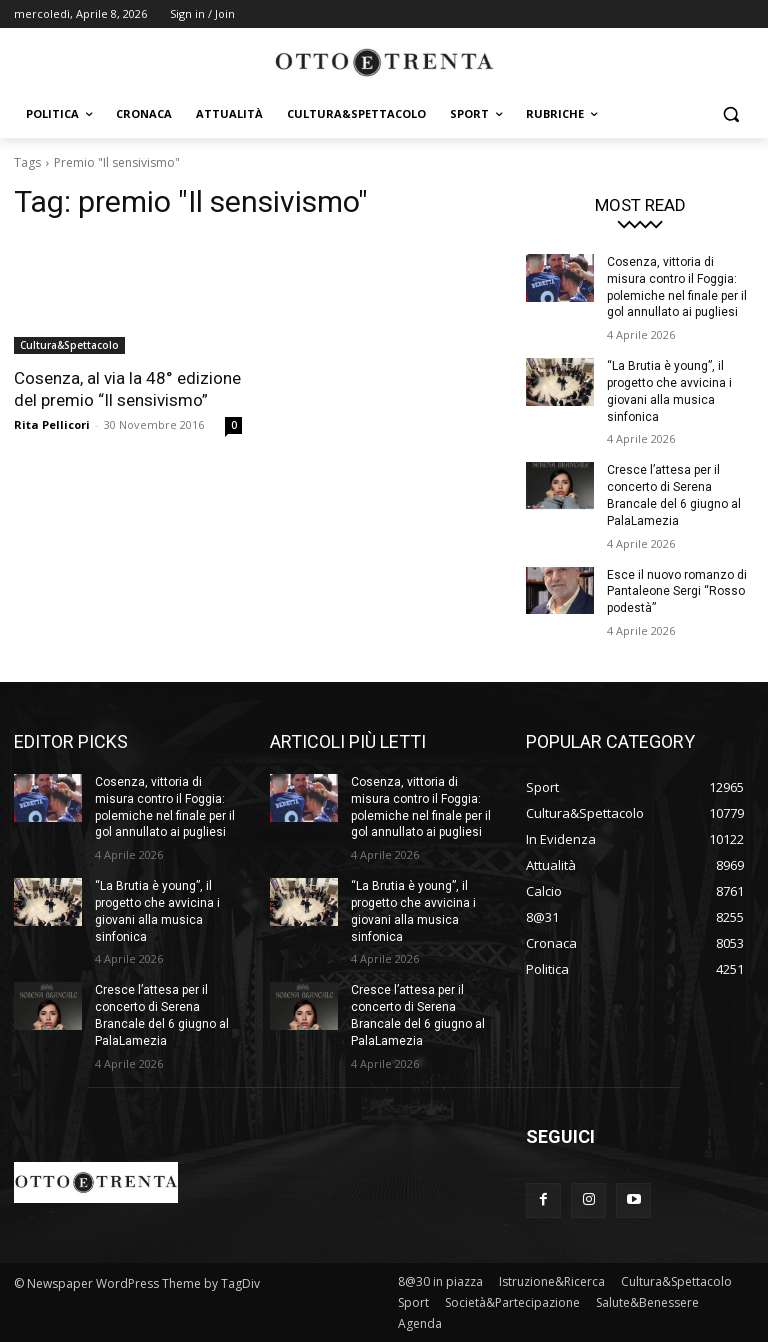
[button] (730, 114)
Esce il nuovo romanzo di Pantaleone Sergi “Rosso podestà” (677, 592)
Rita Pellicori (52, 424)
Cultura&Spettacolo (69, 345)
